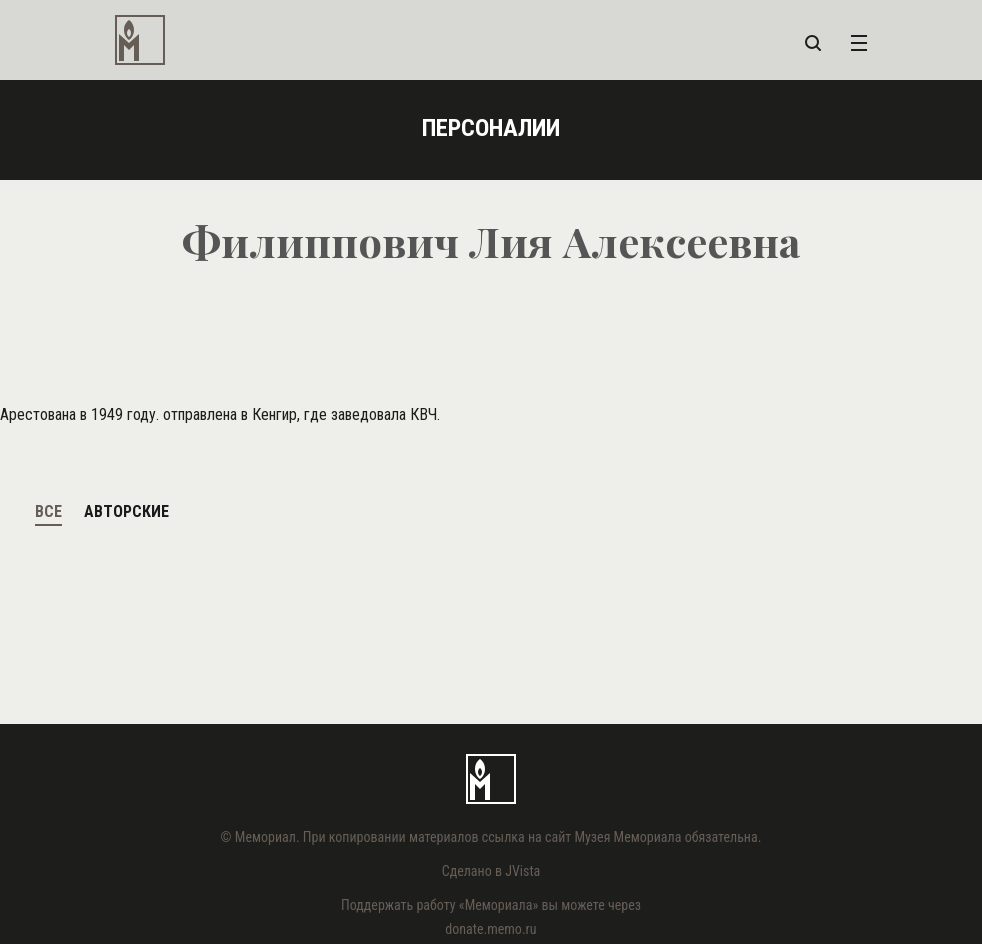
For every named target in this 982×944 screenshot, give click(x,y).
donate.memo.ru (490, 929)
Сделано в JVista (491, 871)
